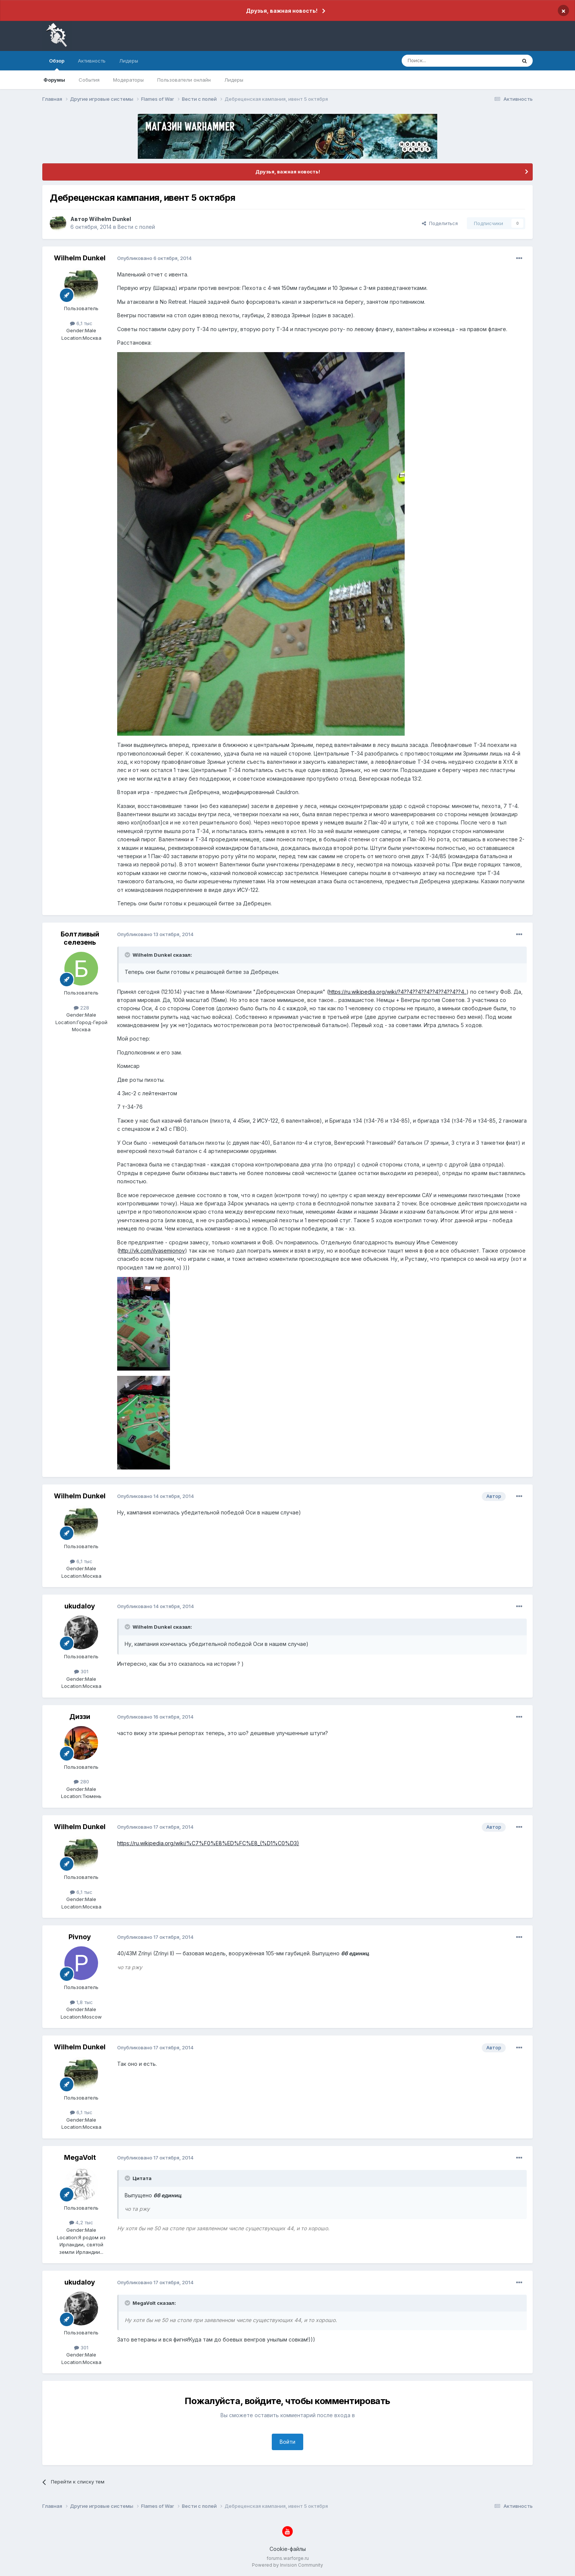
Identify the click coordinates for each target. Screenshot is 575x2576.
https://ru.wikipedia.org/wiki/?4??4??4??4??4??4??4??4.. (397, 992)
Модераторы (128, 80)
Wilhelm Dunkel (110, 219)
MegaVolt (80, 2157)
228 (81, 1008)
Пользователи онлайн (184, 80)
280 (81, 1782)
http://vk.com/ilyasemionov (152, 1250)
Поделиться (440, 223)
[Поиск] (442, 61)
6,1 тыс (81, 323)
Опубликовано (154, 258)
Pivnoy (80, 1937)
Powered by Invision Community (287, 2565)
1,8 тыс (81, 2002)
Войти (287, 2442)
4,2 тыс (81, 2222)
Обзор (56, 64)
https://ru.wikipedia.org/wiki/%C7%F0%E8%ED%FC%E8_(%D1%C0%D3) (208, 1843)
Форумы (54, 80)
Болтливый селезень (80, 938)
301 (81, 1671)
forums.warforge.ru (288, 2558)
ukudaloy (79, 1606)
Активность (92, 61)
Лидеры (233, 80)
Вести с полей (136, 227)
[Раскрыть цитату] (128, 955)
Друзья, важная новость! (281, 10)
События (89, 80)
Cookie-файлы (288, 2549)
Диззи (79, 1716)
